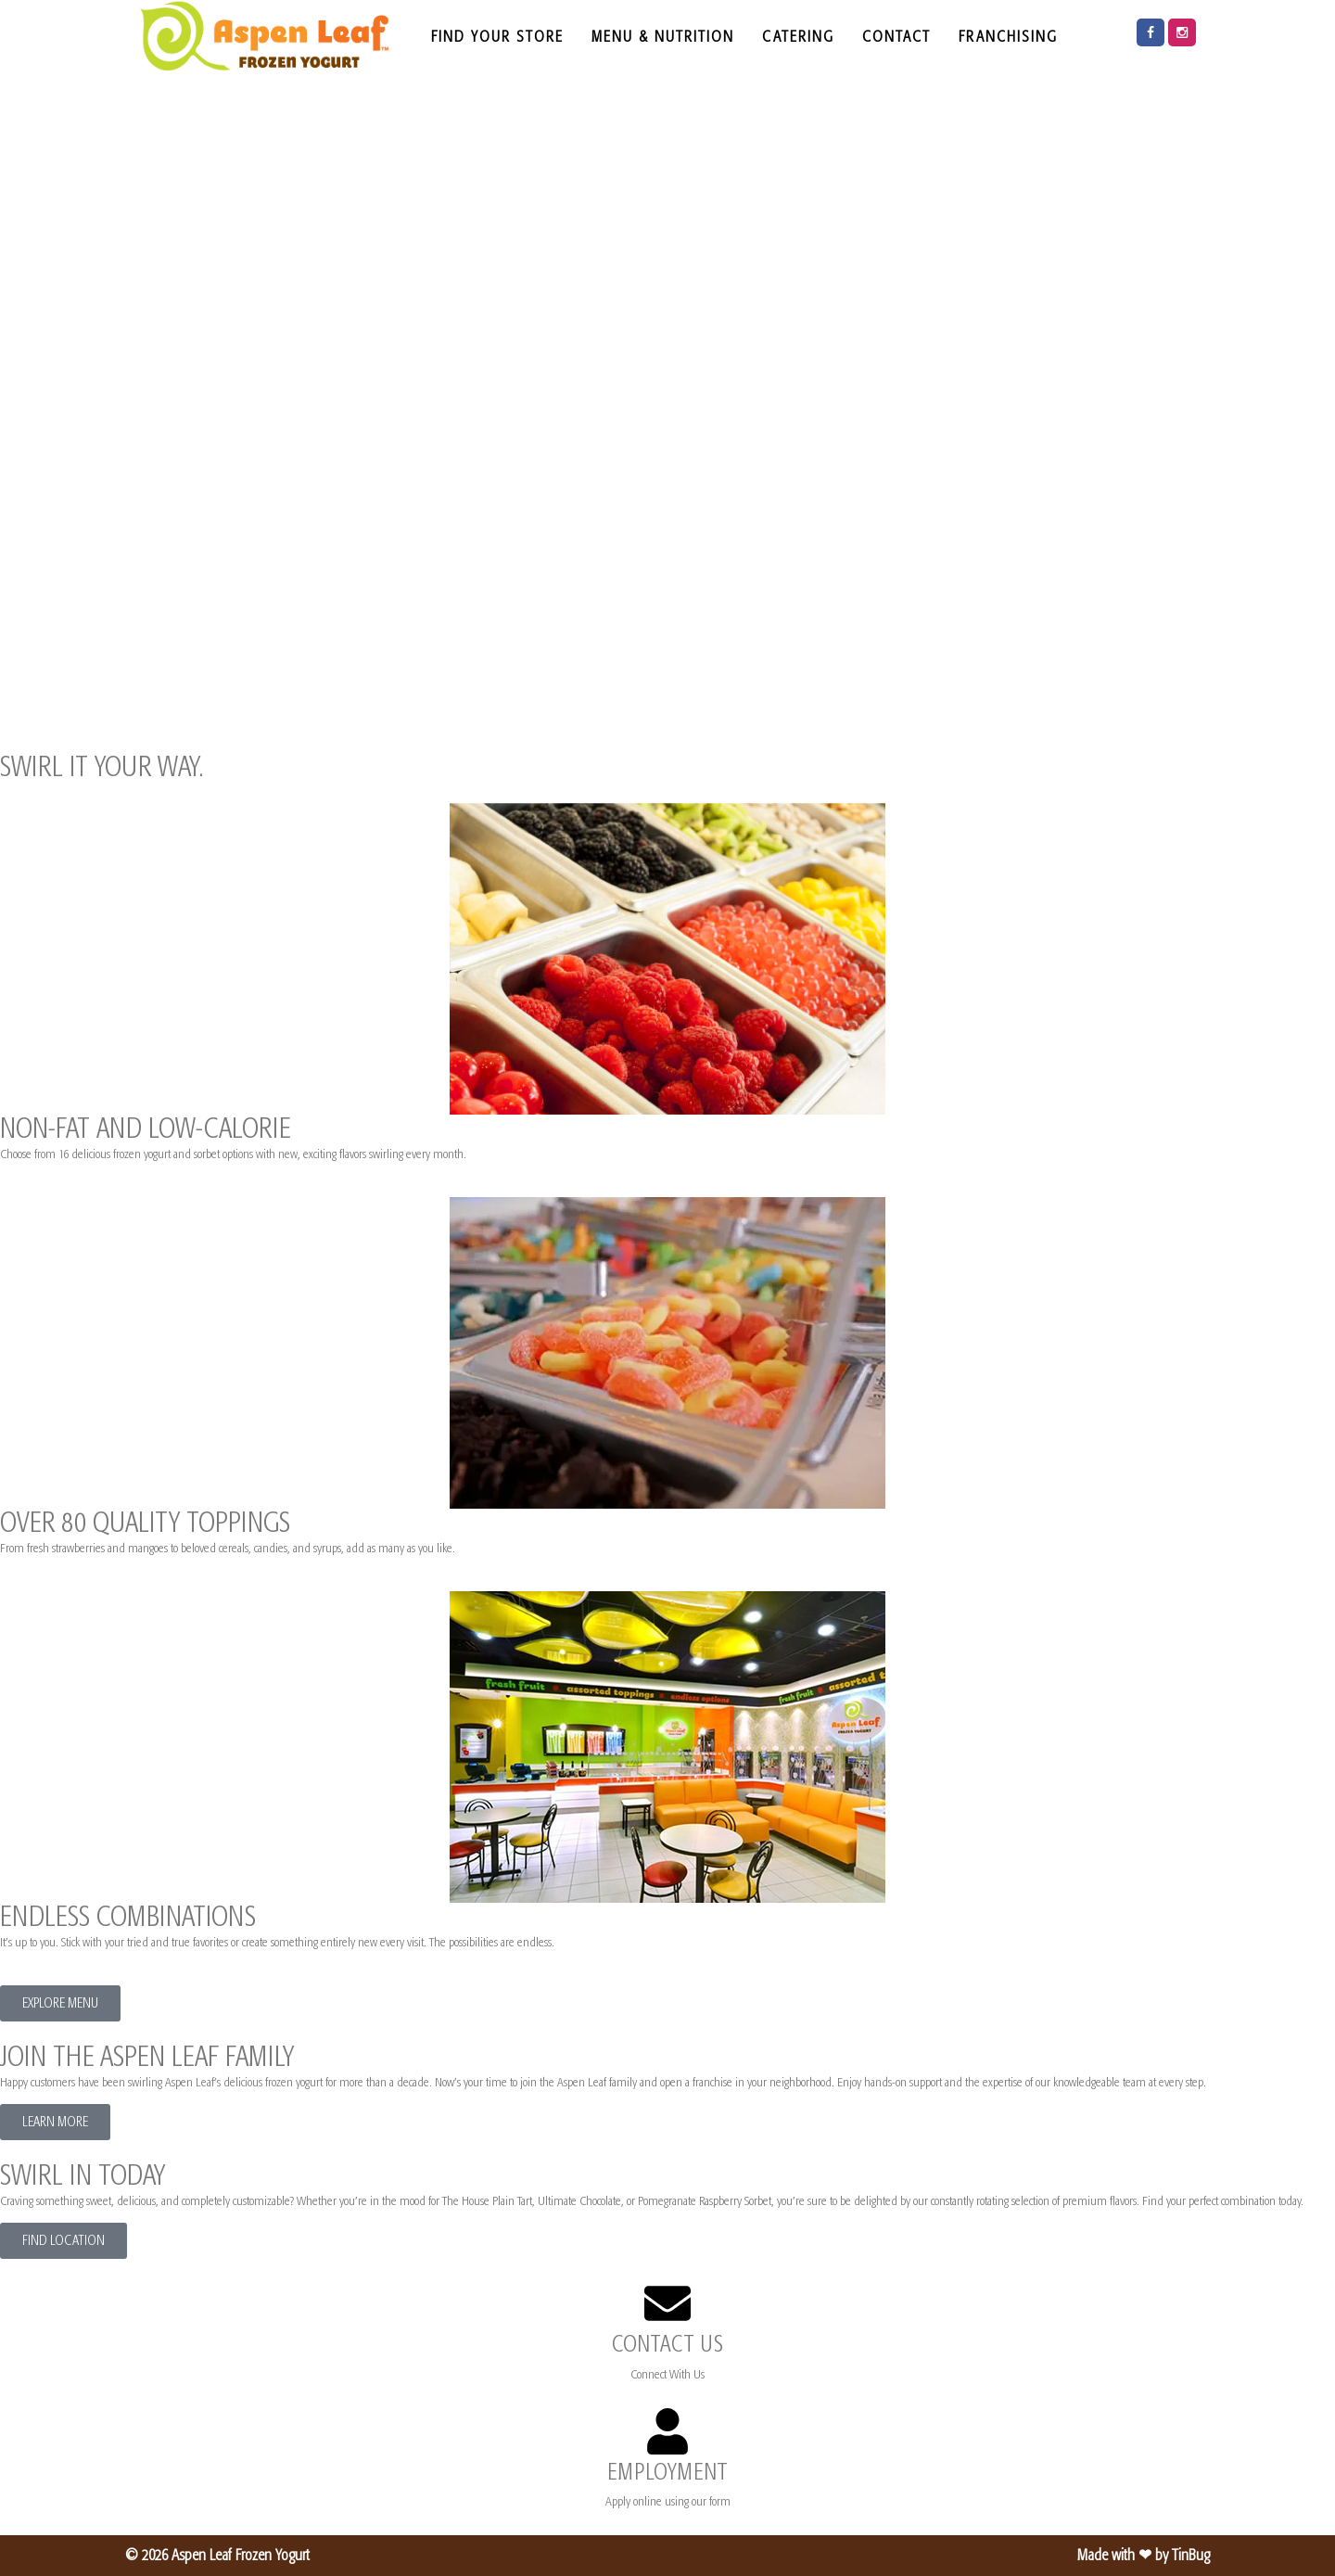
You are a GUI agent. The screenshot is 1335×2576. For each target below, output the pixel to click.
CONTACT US (667, 2344)
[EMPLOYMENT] (667, 2431)
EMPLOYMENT (667, 2472)
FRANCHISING (1008, 36)
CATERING (798, 36)
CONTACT (896, 36)
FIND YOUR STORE (497, 36)
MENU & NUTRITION (662, 36)
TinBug (1191, 2554)
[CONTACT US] (667, 2303)
